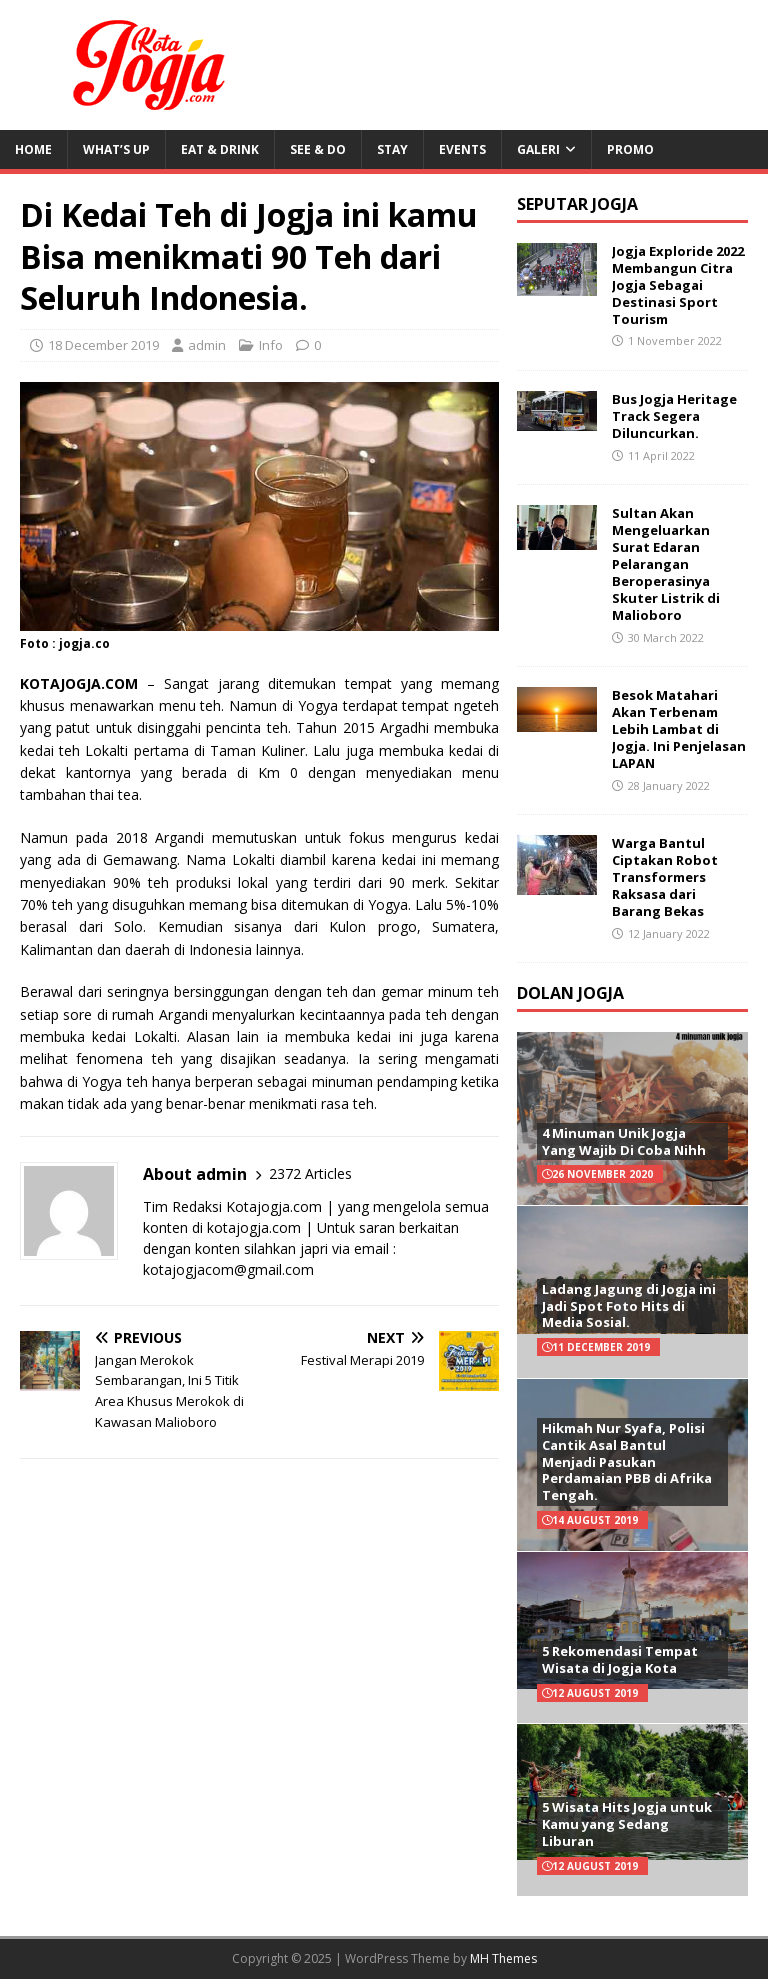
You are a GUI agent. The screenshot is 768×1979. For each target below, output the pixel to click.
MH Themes (503, 1958)
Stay (392, 149)
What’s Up (116, 149)
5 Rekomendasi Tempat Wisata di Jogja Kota (620, 1659)
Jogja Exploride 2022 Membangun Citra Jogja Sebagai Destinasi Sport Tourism (678, 285)
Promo (630, 149)
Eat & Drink (220, 149)
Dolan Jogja (570, 993)
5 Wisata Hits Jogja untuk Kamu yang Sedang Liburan (627, 1824)
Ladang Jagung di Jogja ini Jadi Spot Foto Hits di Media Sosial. (629, 1306)
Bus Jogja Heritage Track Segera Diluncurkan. (674, 416)
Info (271, 345)
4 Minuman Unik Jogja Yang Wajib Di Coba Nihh (624, 1141)
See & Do (318, 149)
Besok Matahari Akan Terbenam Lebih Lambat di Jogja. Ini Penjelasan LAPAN (679, 729)
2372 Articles (310, 1173)
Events (462, 149)
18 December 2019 (103, 345)
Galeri (538, 149)
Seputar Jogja (577, 204)
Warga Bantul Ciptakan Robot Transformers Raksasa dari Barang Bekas (665, 877)
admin (207, 345)
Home (33, 149)
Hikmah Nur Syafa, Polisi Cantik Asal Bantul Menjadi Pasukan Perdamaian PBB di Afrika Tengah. (627, 1462)
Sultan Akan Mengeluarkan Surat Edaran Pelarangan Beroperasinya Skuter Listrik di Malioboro (666, 563)
